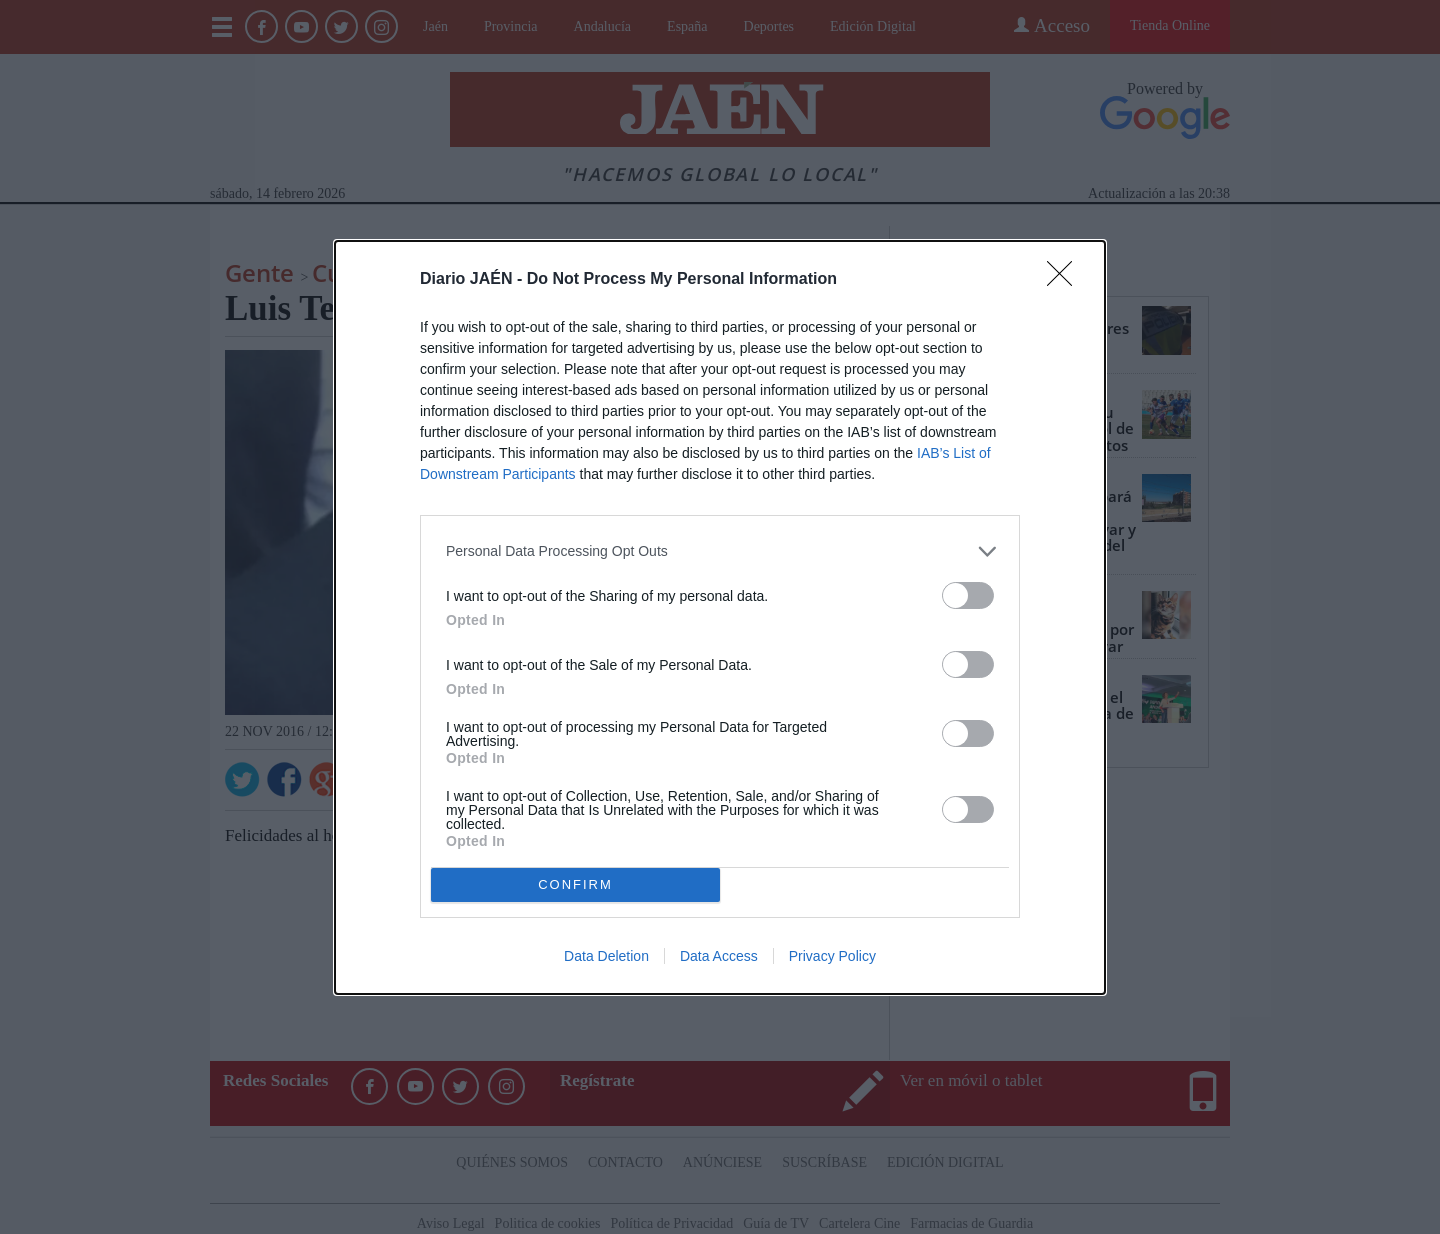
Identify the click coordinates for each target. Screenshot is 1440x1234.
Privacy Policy (832, 956)
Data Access (719, 956)
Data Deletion (606, 956)
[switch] (968, 595)
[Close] (1066, 280)
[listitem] (720, 551)
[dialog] (720, 617)
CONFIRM (575, 884)
